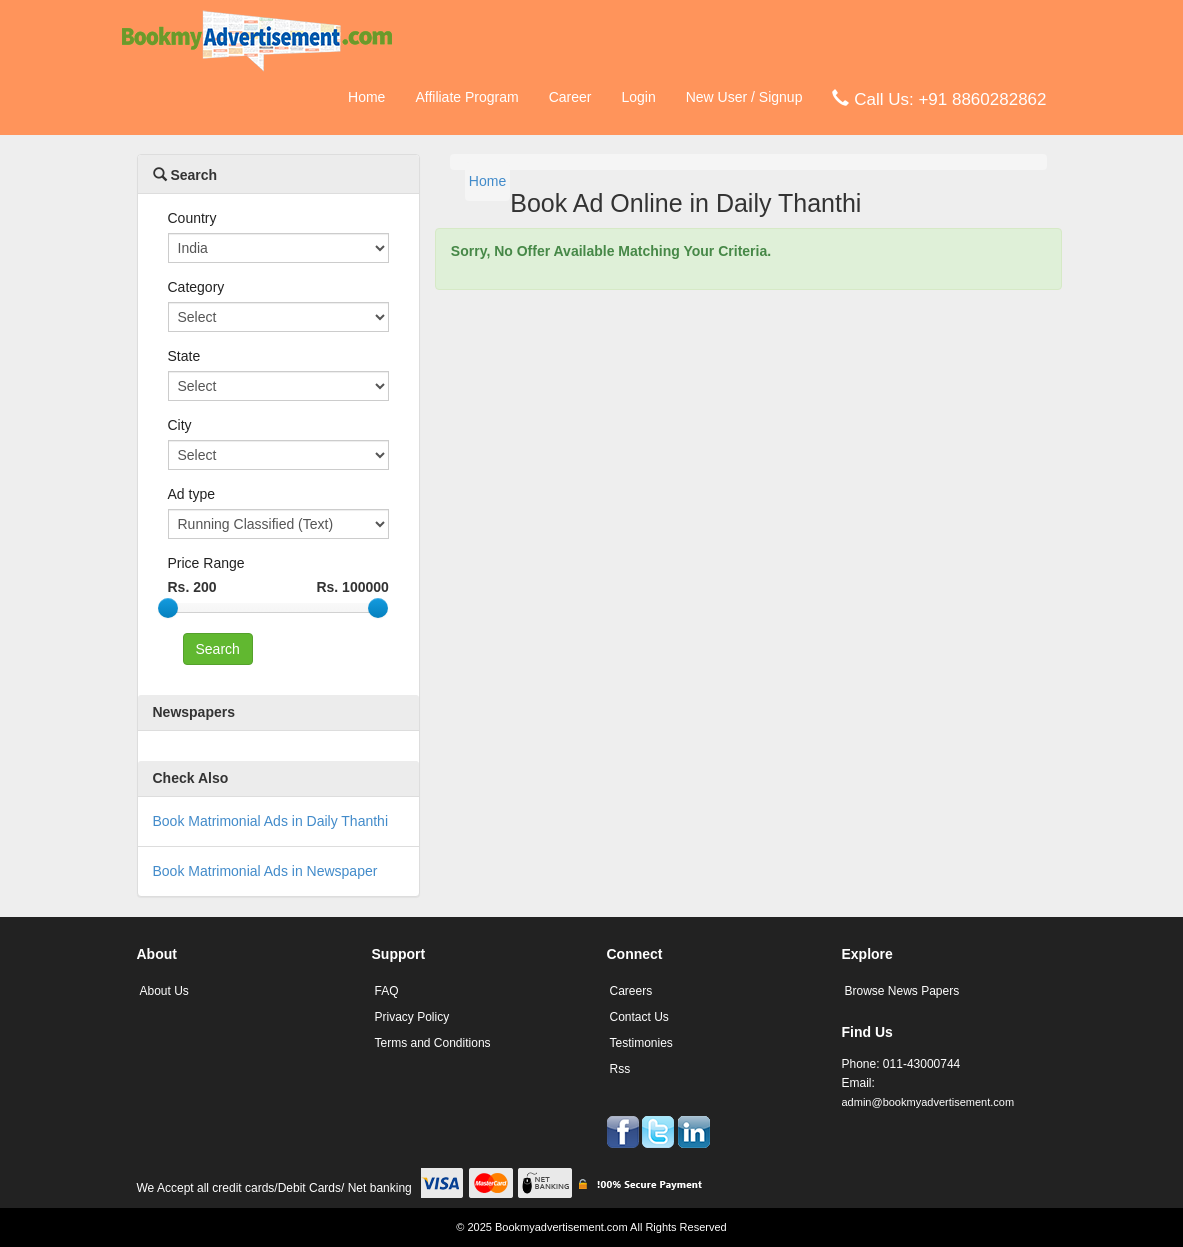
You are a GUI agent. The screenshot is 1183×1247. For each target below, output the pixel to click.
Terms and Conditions (433, 1043)
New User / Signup (744, 97)
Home (366, 97)
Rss (620, 1069)
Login (638, 97)
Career (570, 97)
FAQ (387, 991)
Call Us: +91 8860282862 (939, 98)
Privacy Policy (412, 1017)
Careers (631, 991)
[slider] (168, 608)
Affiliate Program (466, 97)
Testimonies (641, 1043)
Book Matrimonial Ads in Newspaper (265, 871)
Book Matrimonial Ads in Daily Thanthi (271, 821)
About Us (164, 991)
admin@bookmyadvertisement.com (928, 1102)
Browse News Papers (902, 991)
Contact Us (639, 1017)
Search (185, 175)
